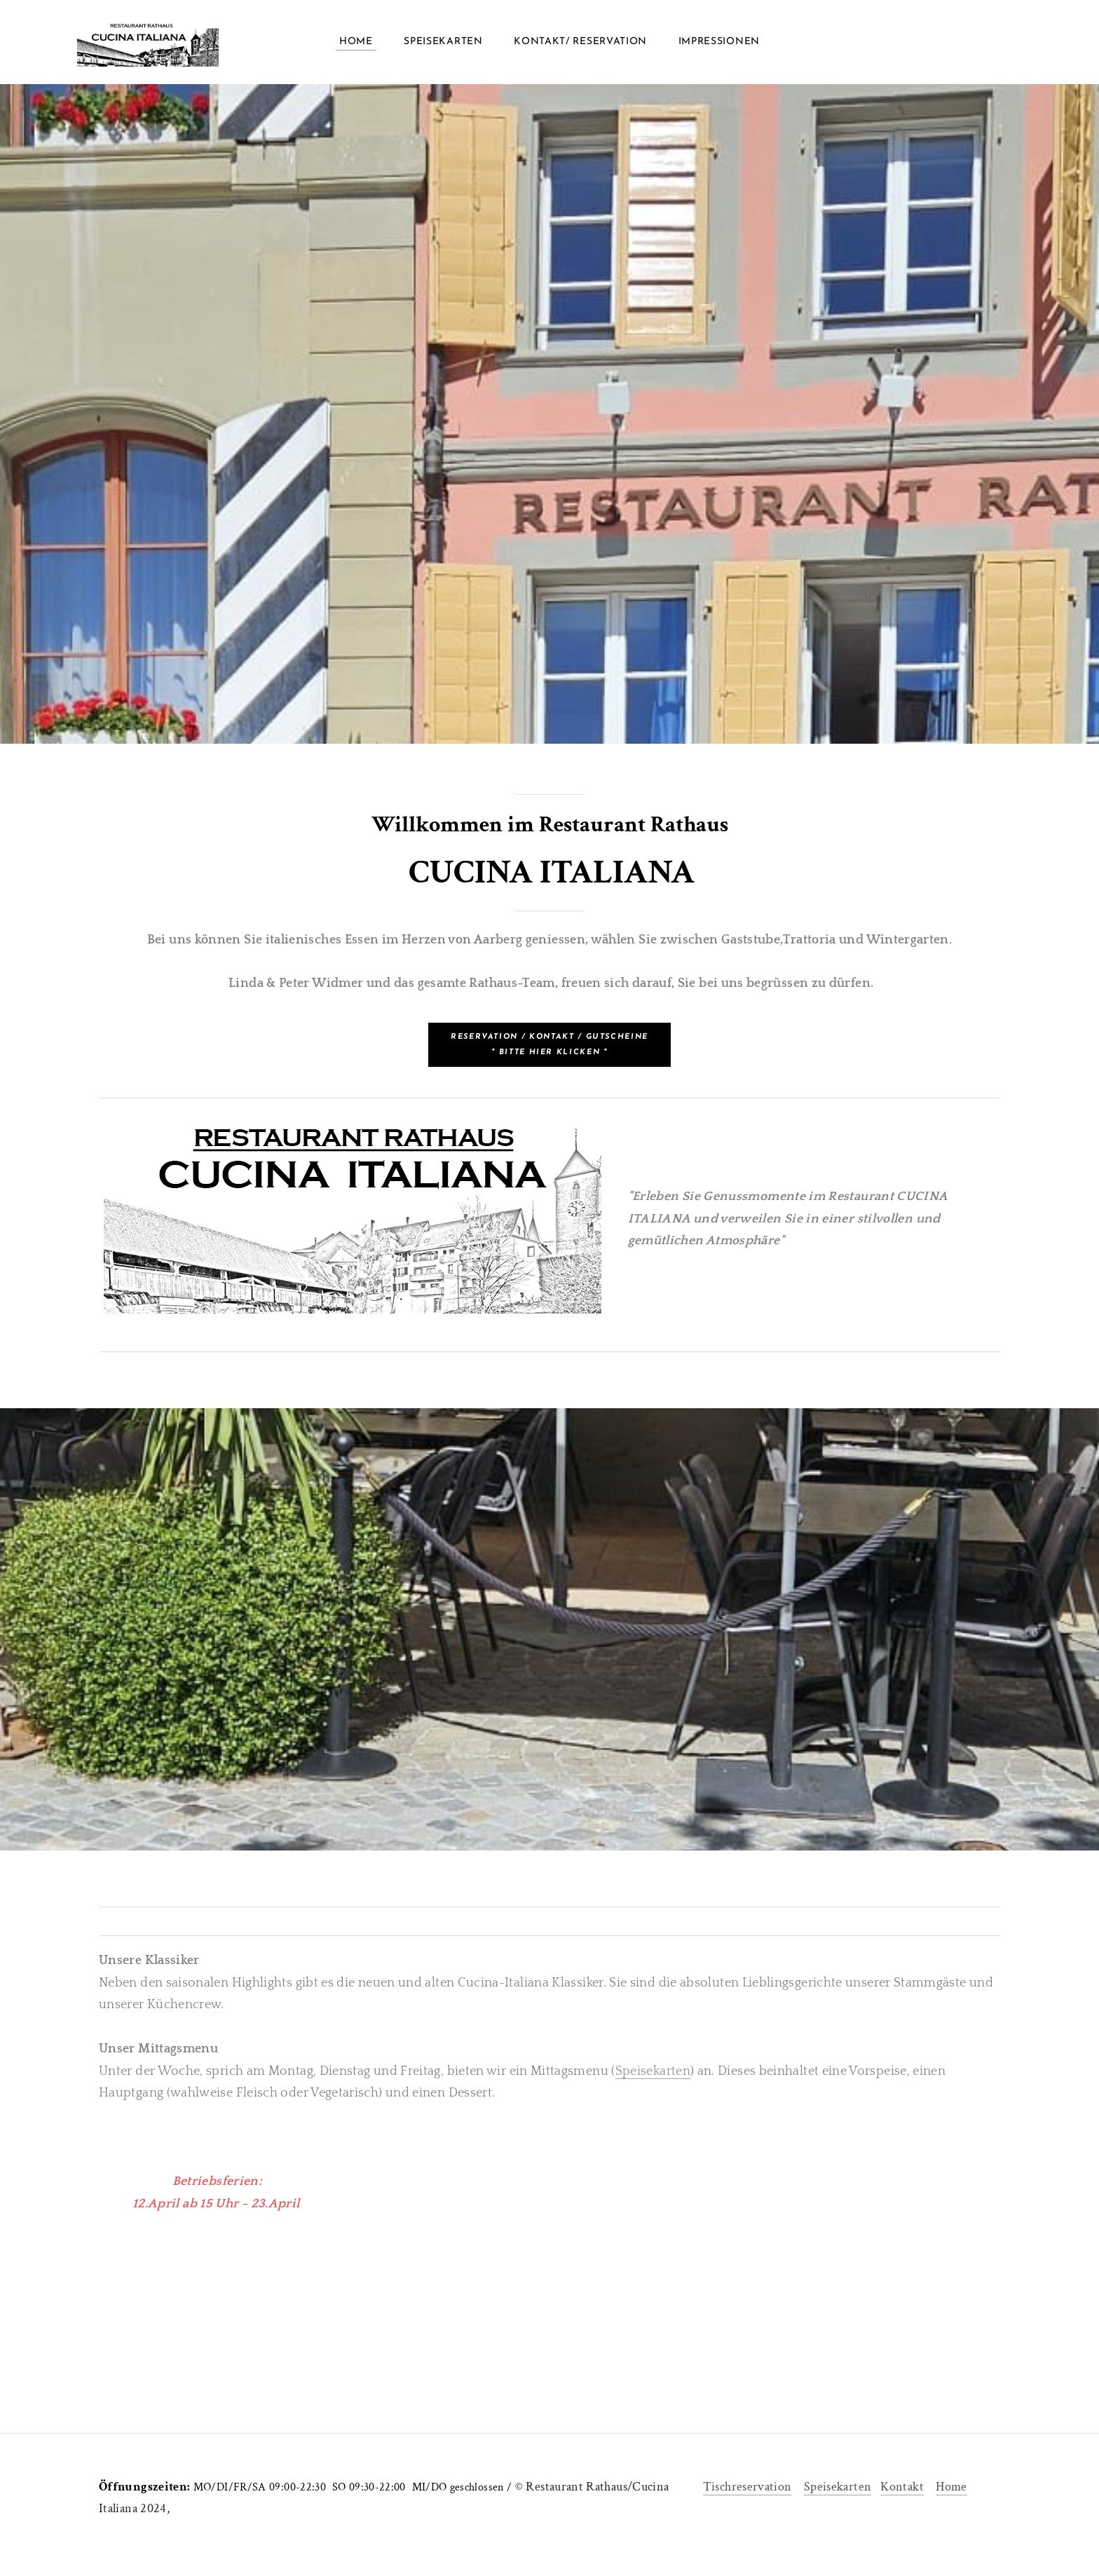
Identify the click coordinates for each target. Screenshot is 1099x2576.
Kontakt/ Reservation (580, 41)
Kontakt (902, 2487)
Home (356, 41)
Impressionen (719, 41)
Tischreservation (747, 2487)
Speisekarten (443, 41)
